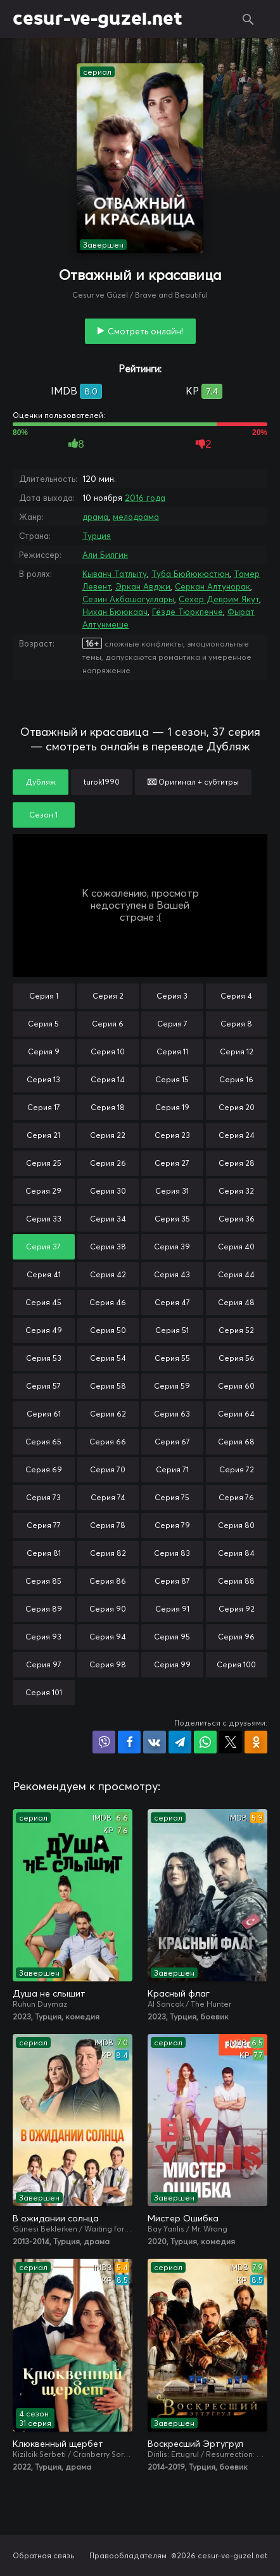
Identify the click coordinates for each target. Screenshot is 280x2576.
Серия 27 (172, 1163)
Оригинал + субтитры (193, 781)
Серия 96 (236, 1636)
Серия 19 (172, 1107)
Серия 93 (43, 1636)
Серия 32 (236, 1191)
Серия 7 (172, 1023)
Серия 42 (108, 1274)
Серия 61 (44, 1413)
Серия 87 (172, 1581)
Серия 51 (172, 1330)
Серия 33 (43, 1218)
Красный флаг (179, 1993)
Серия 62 (108, 1413)
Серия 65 (43, 1441)
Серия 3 (172, 996)
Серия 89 (43, 1608)
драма (95, 517)
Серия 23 (172, 1135)
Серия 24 (237, 1135)
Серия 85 (43, 1581)
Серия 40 (236, 1246)
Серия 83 (172, 1553)
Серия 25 (43, 1163)
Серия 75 (172, 1497)
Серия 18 (108, 1107)
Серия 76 (236, 1497)
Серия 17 (43, 1107)
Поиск (248, 19)
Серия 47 (172, 1302)
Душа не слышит (49, 1993)
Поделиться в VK (154, 1742)
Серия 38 (108, 1246)
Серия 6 (108, 1023)
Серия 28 (237, 1163)
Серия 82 (108, 1553)
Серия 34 (108, 1218)
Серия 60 (236, 1386)
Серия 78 (107, 1525)
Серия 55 (172, 1358)
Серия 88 (236, 1581)
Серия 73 (43, 1497)
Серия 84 (236, 1553)
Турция (96, 536)
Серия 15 (172, 1079)
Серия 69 (43, 1469)
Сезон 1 (43, 814)
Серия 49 (43, 1330)
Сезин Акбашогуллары (128, 599)
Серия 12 (236, 1051)
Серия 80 (236, 1525)
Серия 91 (172, 1608)
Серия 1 (43, 996)
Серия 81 (44, 1553)
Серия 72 (236, 1469)
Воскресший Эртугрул (195, 2443)
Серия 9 (44, 1051)
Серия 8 (236, 1023)
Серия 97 (43, 1664)
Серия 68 (236, 1441)
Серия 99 (172, 1664)
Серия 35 (172, 1218)
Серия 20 (237, 1107)
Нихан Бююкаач (115, 612)
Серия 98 (107, 1664)
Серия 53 (43, 1358)
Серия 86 (107, 1581)
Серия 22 (107, 1135)
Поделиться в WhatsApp (205, 1742)
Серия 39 (172, 1246)
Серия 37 (43, 1246)
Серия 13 (43, 1079)
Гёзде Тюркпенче (187, 612)
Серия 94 (107, 1636)
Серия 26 (108, 1163)
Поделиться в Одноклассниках (256, 1742)
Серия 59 (172, 1386)
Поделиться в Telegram (180, 1742)
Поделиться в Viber (103, 1742)
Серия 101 (43, 1692)
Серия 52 (236, 1330)
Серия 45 (43, 1302)
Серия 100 (236, 1664)
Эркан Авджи (142, 586)
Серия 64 (236, 1413)
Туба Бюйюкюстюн (190, 574)
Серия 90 (107, 1608)
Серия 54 (108, 1358)
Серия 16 (236, 1079)
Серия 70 (107, 1469)
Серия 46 (107, 1302)
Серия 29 (43, 1191)
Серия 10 (108, 1051)
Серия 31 (172, 1191)
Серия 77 (44, 1525)
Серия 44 (236, 1274)
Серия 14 (108, 1079)
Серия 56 (237, 1358)
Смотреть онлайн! (145, 331)
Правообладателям (128, 2555)
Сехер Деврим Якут (219, 599)
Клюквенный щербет (58, 2443)
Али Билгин (105, 555)
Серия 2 (108, 996)
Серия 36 (237, 1218)
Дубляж (40, 781)
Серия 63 (172, 1413)
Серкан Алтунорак (212, 586)
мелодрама (136, 517)
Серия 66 (107, 1441)
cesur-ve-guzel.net (97, 18)
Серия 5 (43, 1023)
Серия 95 (172, 1636)
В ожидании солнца (56, 2218)
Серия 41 (44, 1274)
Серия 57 (43, 1386)
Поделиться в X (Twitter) (230, 1742)
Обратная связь (44, 2555)
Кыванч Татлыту (114, 574)
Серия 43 (172, 1274)
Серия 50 (108, 1330)
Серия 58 (108, 1386)
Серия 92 (237, 1608)
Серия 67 (172, 1441)
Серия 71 (172, 1469)
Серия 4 (236, 996)
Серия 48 (236, 1302)
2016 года (145, 498)
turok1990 (102, 781)
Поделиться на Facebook (129, 1742)
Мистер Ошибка (183, 2218)
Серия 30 (108, 1191)
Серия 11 (172, 1051)
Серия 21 (43, 1135)
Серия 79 (172, 1525)
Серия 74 (108, 1497)
